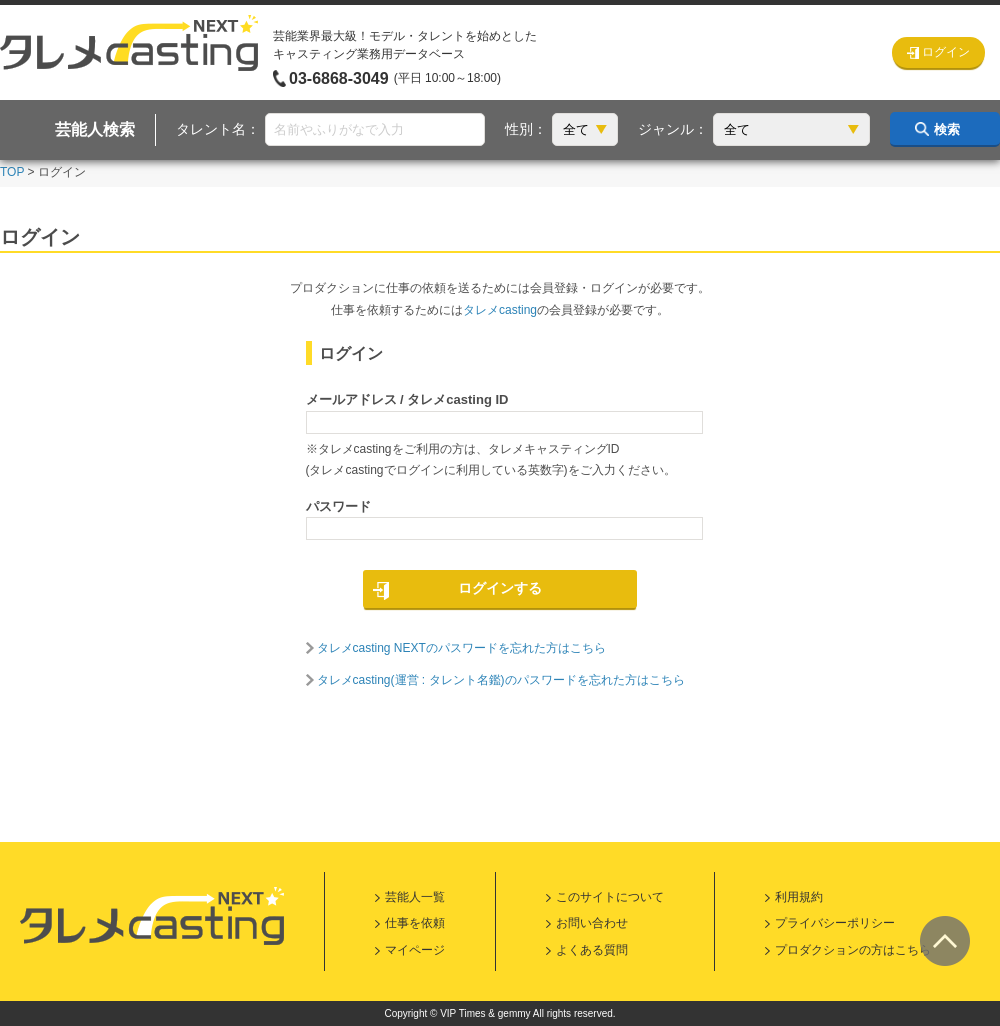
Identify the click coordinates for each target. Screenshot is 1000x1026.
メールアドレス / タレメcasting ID (407, 399)
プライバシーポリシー (835, 923)
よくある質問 (592, 950)
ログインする (500, 588)
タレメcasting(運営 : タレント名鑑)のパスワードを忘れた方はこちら (501, 680)
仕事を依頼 (415, 923)
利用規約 (799, 897)
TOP (12, 172)
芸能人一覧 (415, 897)
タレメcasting (500, 310)
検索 (947, 129)
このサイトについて (610, 897)
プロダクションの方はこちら (853, 950)
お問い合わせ (592, 923)
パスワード (338, 506)
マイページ (415, 950)
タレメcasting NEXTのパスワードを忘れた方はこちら (461, 648)
